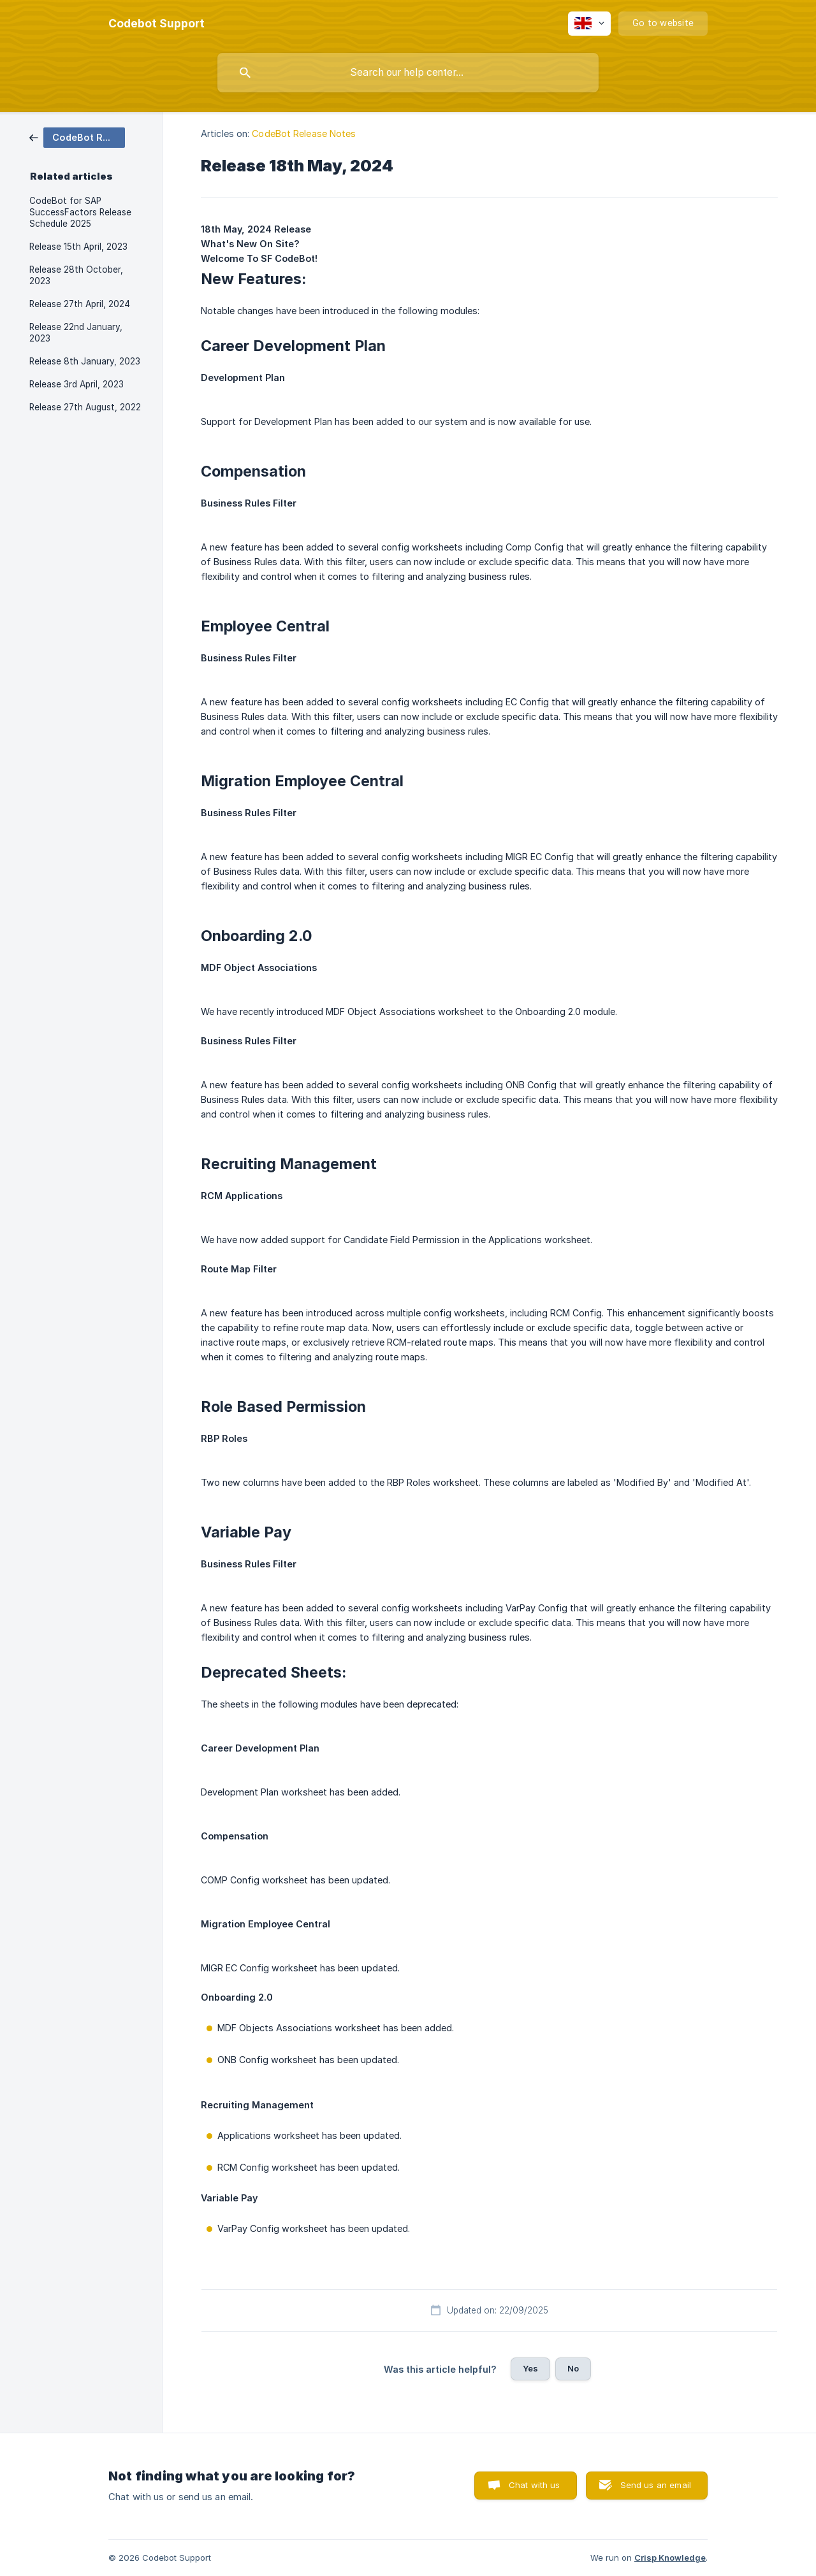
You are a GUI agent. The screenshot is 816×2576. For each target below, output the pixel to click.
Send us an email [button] (655, 2485)
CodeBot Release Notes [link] (304, 133)
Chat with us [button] (534, 2485)
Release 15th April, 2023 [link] (78, 246)
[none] (156, 23)
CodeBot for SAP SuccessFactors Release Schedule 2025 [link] (80, 212)
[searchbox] (408, 72)
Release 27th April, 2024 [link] (79, 304)
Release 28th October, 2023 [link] (76, 275)
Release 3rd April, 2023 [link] (76, 384)
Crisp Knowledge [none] (670, 2557)
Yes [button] (530, 2368)
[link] (77, 137)
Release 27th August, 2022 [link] (85, 407)
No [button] (573, 2368)
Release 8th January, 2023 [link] (84, 361)
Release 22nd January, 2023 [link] (75, 332)
